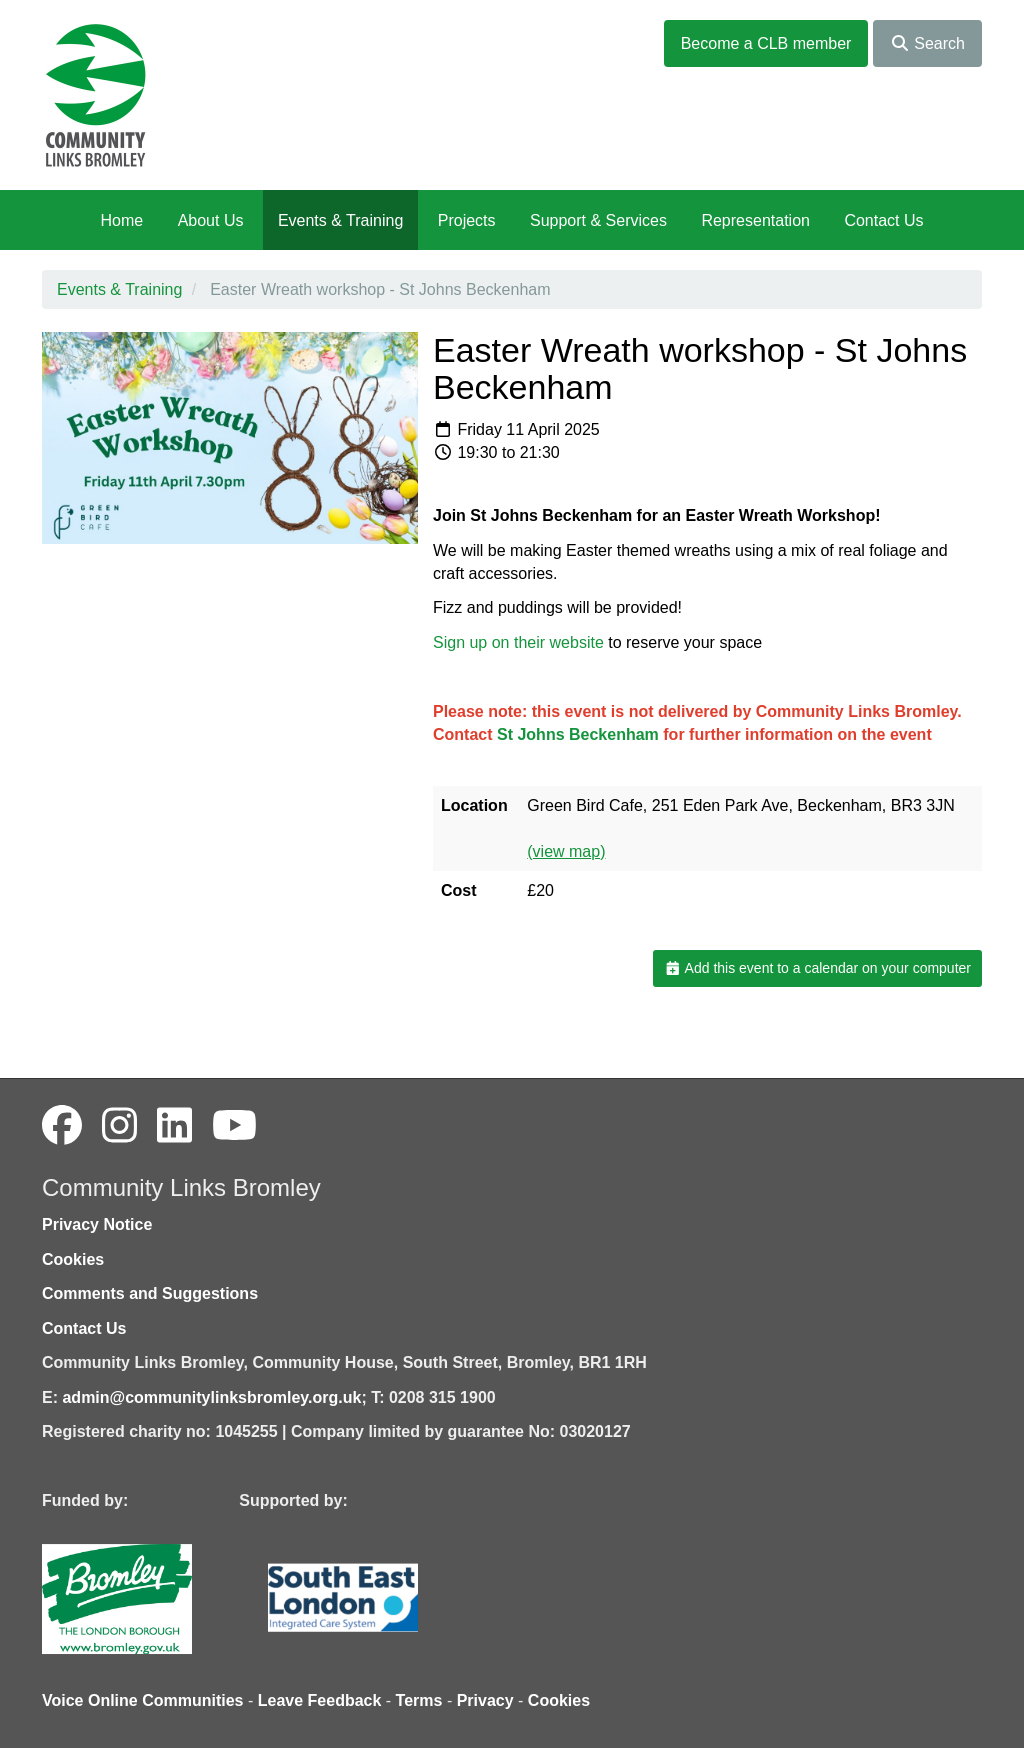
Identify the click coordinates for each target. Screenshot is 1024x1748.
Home (121, 220)
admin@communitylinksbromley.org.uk (211, 1397)
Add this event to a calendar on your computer (817, 968)
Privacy (485, 1700)
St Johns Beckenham (578, 734)
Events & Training (340, 220)
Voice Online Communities (143, 1700)
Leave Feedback (320, 1700)
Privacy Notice (97, 1224)
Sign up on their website (518, 642)
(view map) (566, 851)
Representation (755, 220)
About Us (211, 220)
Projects (467, 220)
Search (927, 43)
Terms (419, 1700)
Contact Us (883, 220)
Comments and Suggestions (150, 1293)
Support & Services (598, 220)
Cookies (73, 1259)
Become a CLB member (766, 43)
